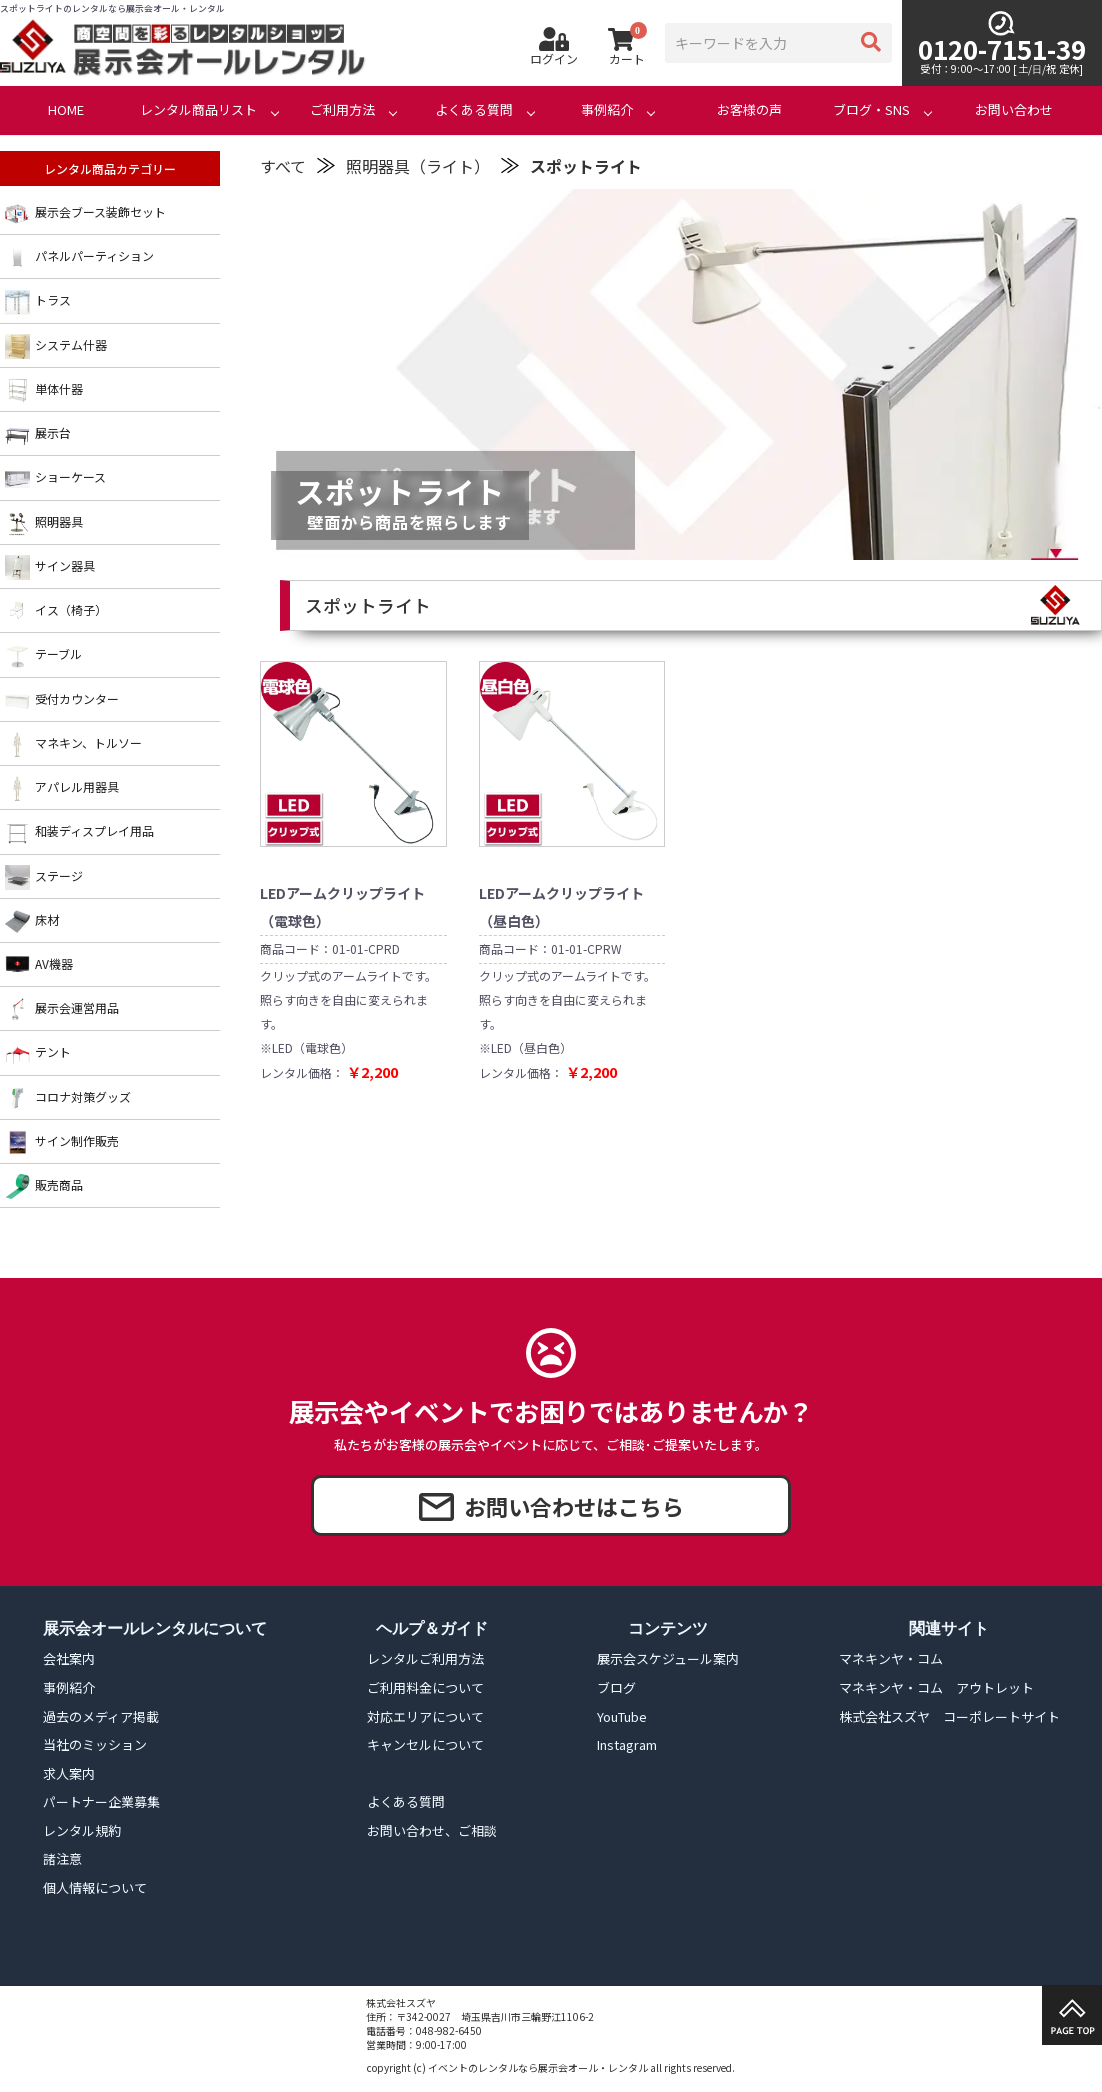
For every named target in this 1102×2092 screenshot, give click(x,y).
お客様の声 (749, 110)
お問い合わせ (1014, 110)
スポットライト (586, 166)
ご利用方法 (342, 110)
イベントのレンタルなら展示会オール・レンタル (538, 2067)
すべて (283, 166)
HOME (66, 110)
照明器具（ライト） (418, 166)
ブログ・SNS (871, 110)
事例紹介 (607, 110)
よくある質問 (474, 110)
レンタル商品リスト (198, 110)
